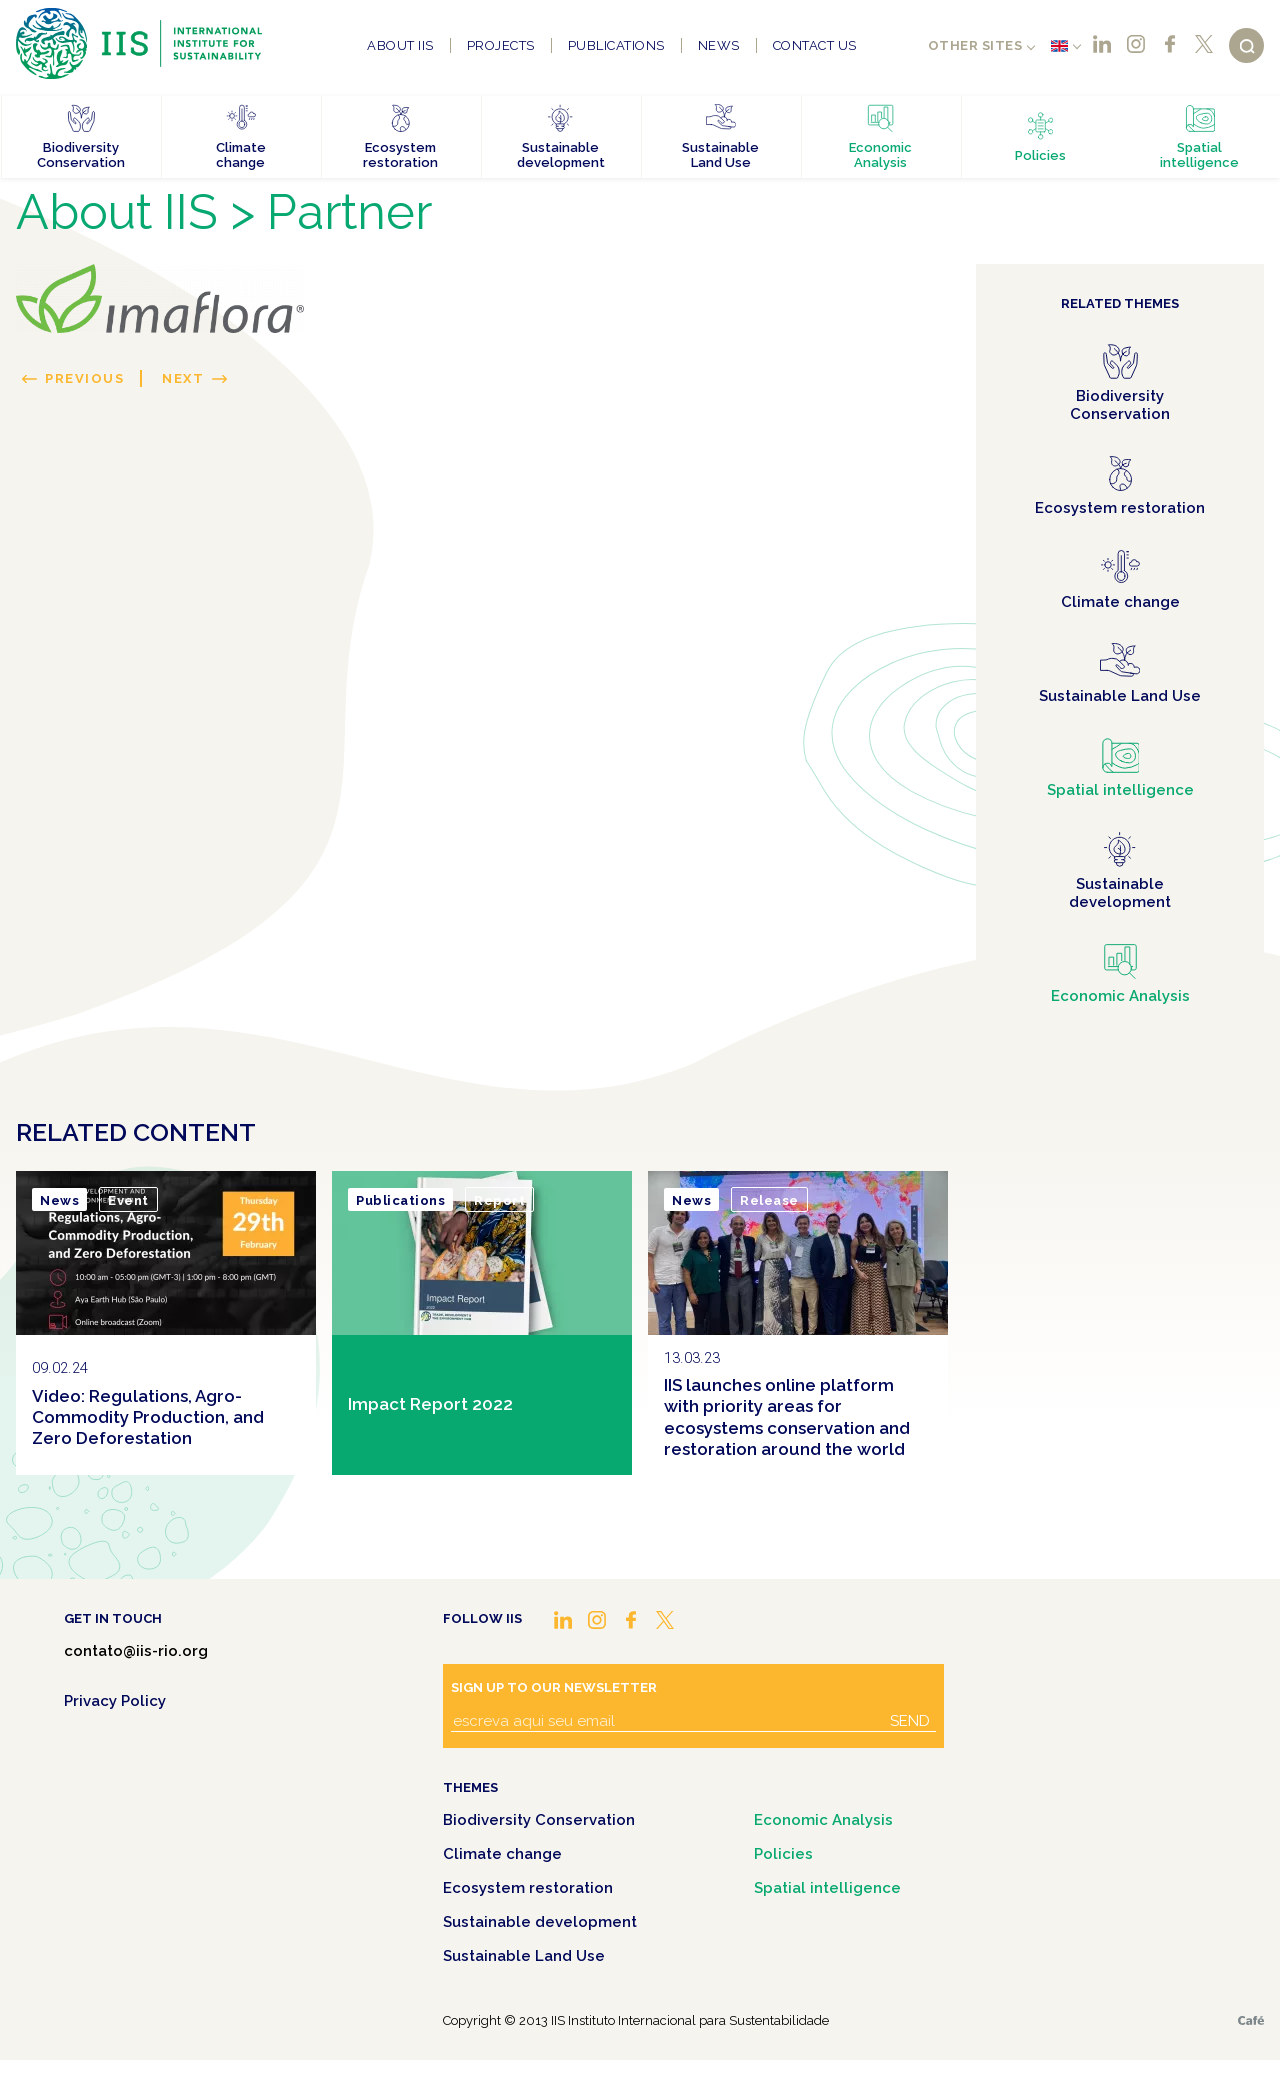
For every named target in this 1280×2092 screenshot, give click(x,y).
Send (910, 1721)
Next (183, 378)
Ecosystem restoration (528, 1888)
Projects (501, 45)
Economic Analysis (823, 1820)
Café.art (1251, 2020)
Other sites (975, 45)
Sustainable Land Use (524, 1956)
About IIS (400, 45)
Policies (783, 1854)
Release (769, 1200)
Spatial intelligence (827, 1888)
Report (499, 1200)
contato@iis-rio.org (136, 1651)
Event (128, 1200)
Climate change (502, 1854)
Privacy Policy (115, 1701)
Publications (616, 45)
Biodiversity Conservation (539, 1820)
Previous (84, 378)
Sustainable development (540, 1922)
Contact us (815, 45)
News (719, 45)
